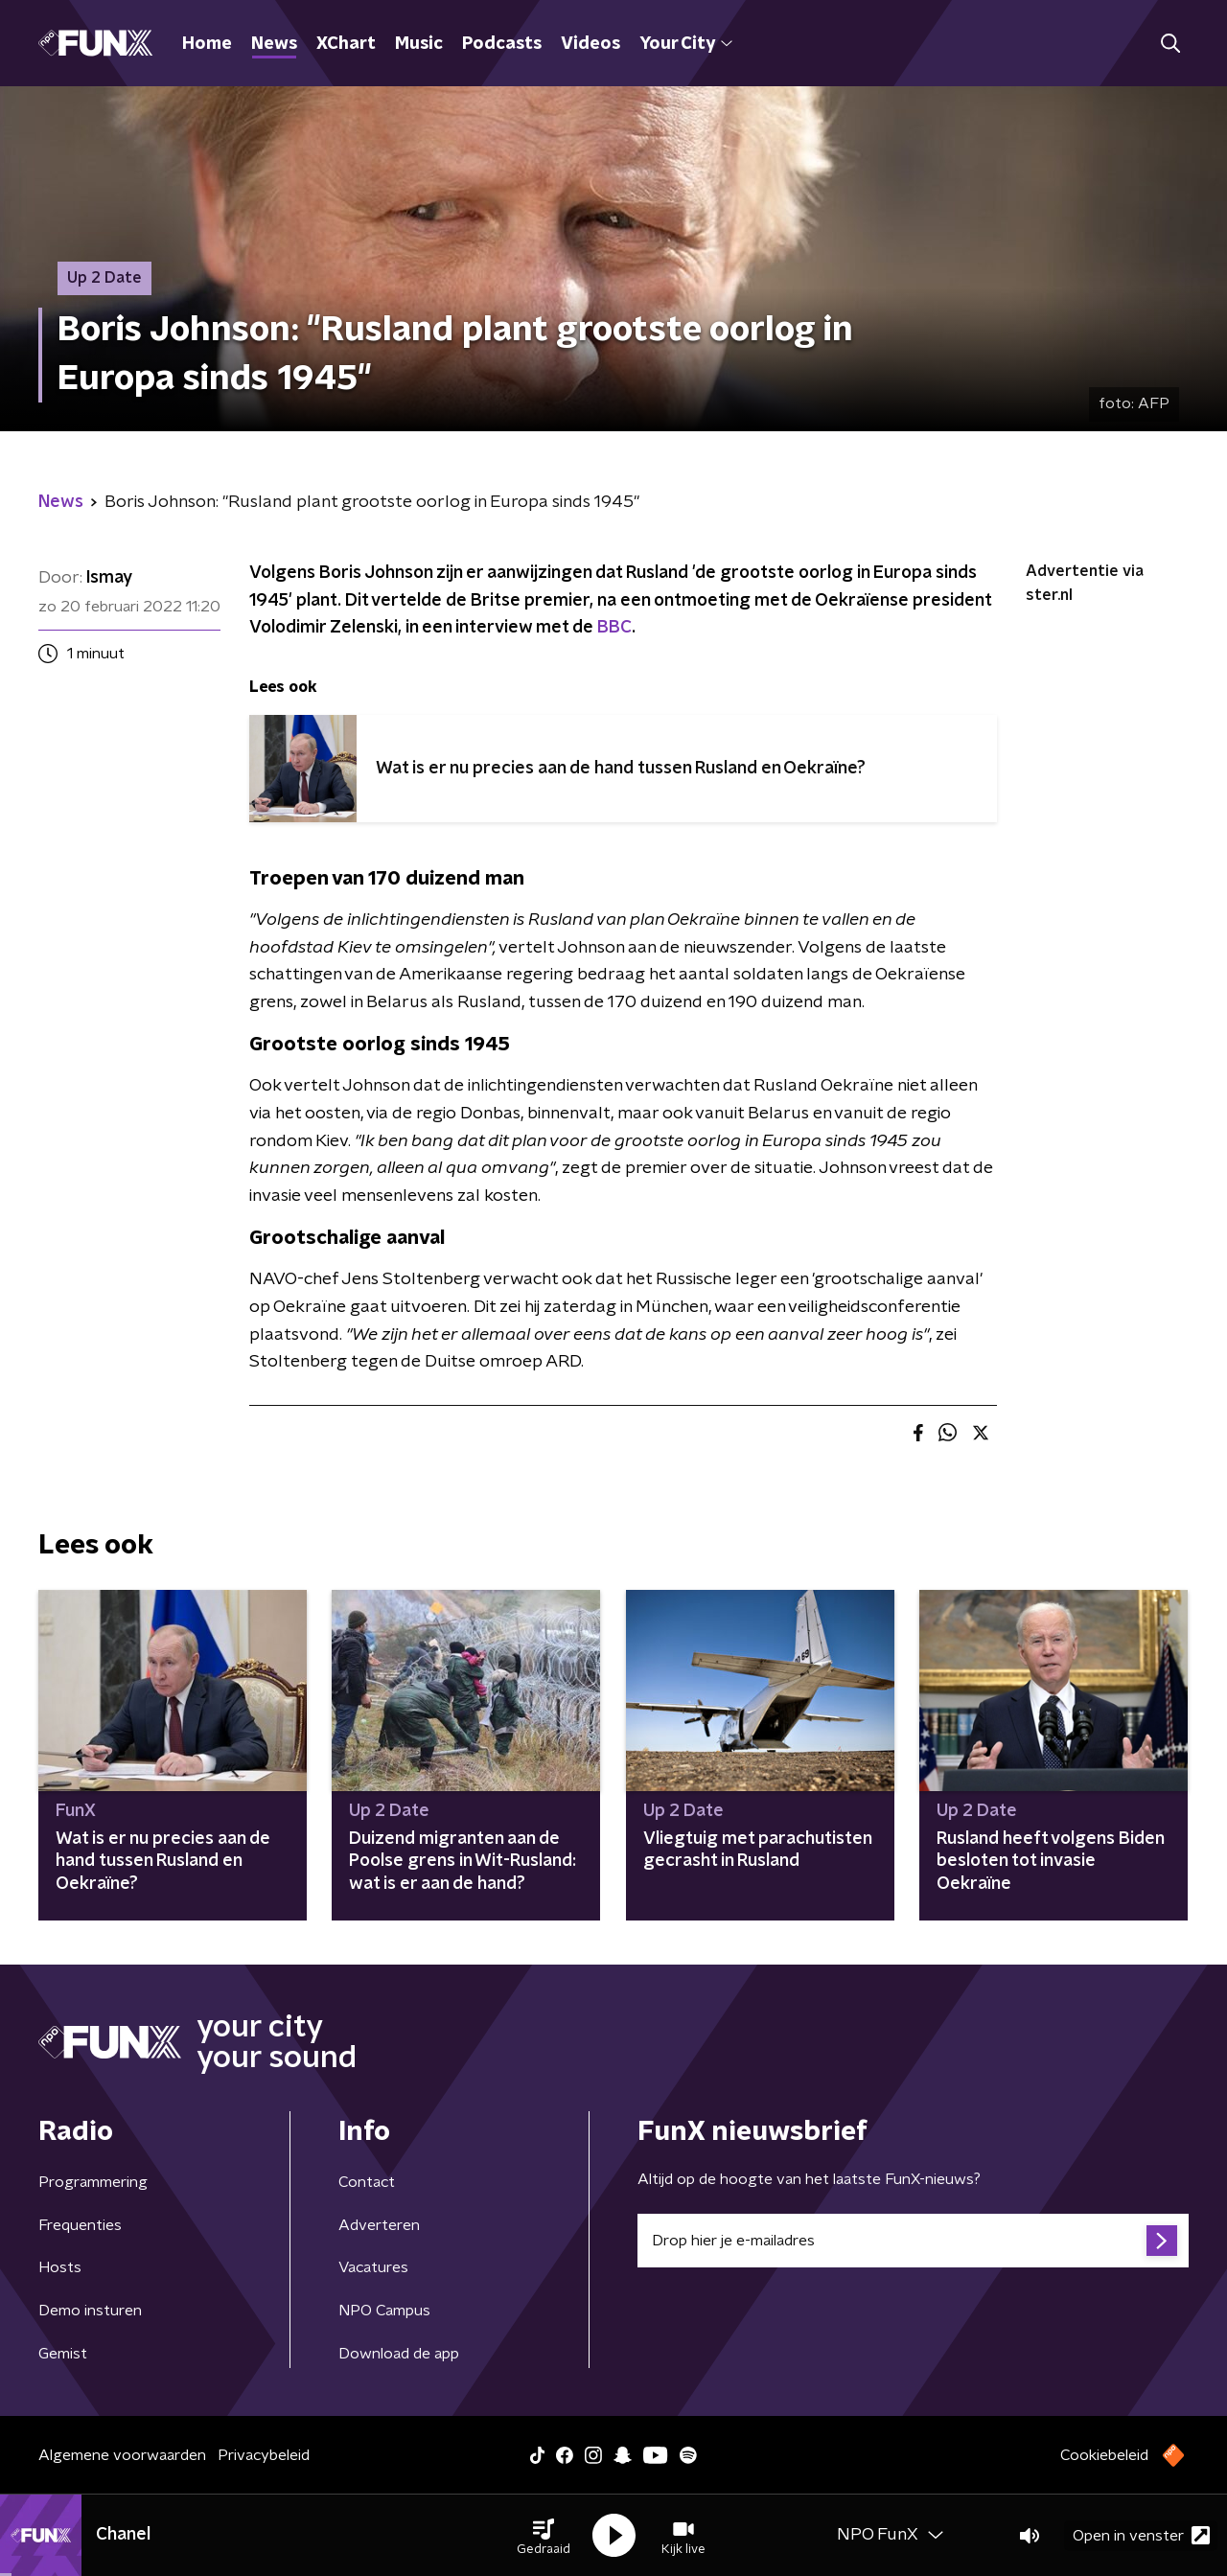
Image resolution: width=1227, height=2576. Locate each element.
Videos (590, 44)
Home (207, 44)
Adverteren (379, 2225)
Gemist (62, 2353)
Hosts (59, 2267)
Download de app (398, 2353)
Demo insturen (90, 2310)
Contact (366, 2182)
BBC (614, 627)
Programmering (93, 2182)
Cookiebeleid (1104, 2455)
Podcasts (502, 44)
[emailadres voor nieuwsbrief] (913, 2240)
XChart (346, 44)
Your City (685, 44)
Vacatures (373, 2267)
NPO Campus (384, 2310)
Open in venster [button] (1141, 2535)
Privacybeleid (264, 2455)
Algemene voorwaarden (122, 2455)
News (274, 44)
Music (419, 44)
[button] (543, 2535)
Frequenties (80, 2225)
